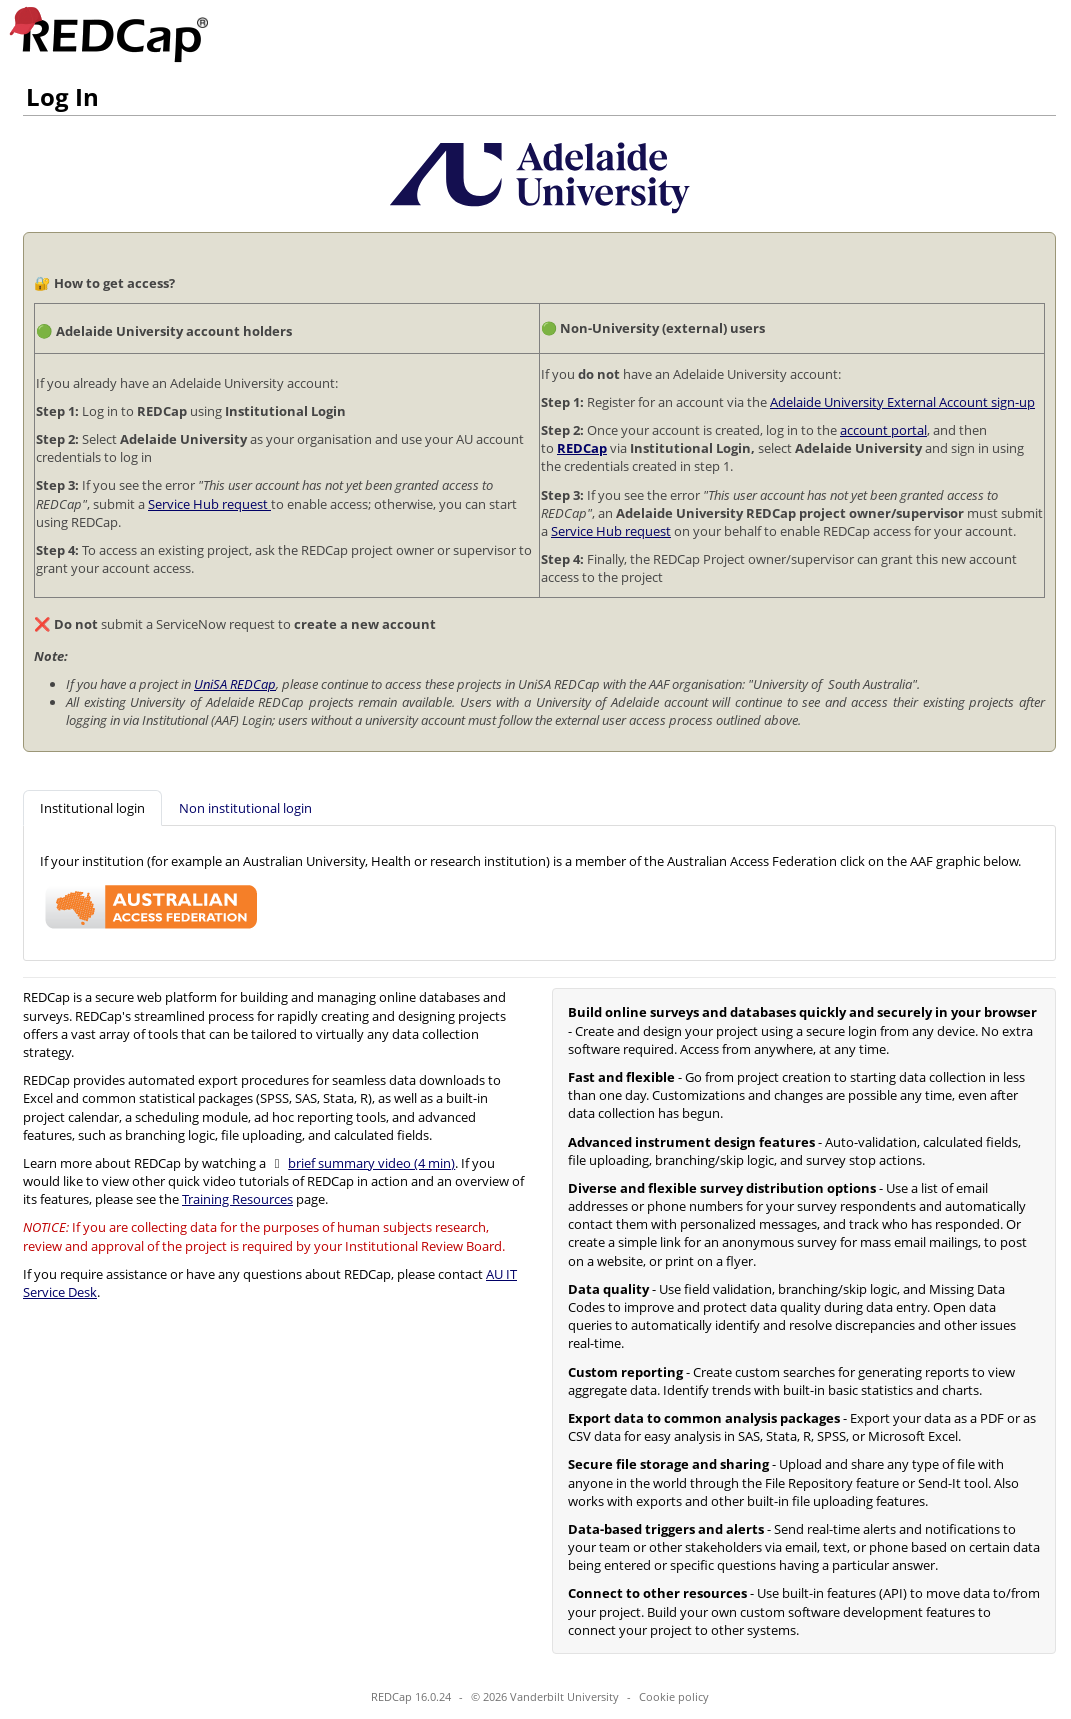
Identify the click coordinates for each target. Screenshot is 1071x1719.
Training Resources (237, 1199)
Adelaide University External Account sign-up (902, 402)
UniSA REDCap (235, 684)
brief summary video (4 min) (371, 1163)
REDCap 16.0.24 (411, 1696)
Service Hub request (209, 504)
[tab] (92, 808)
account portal (883, 430)
